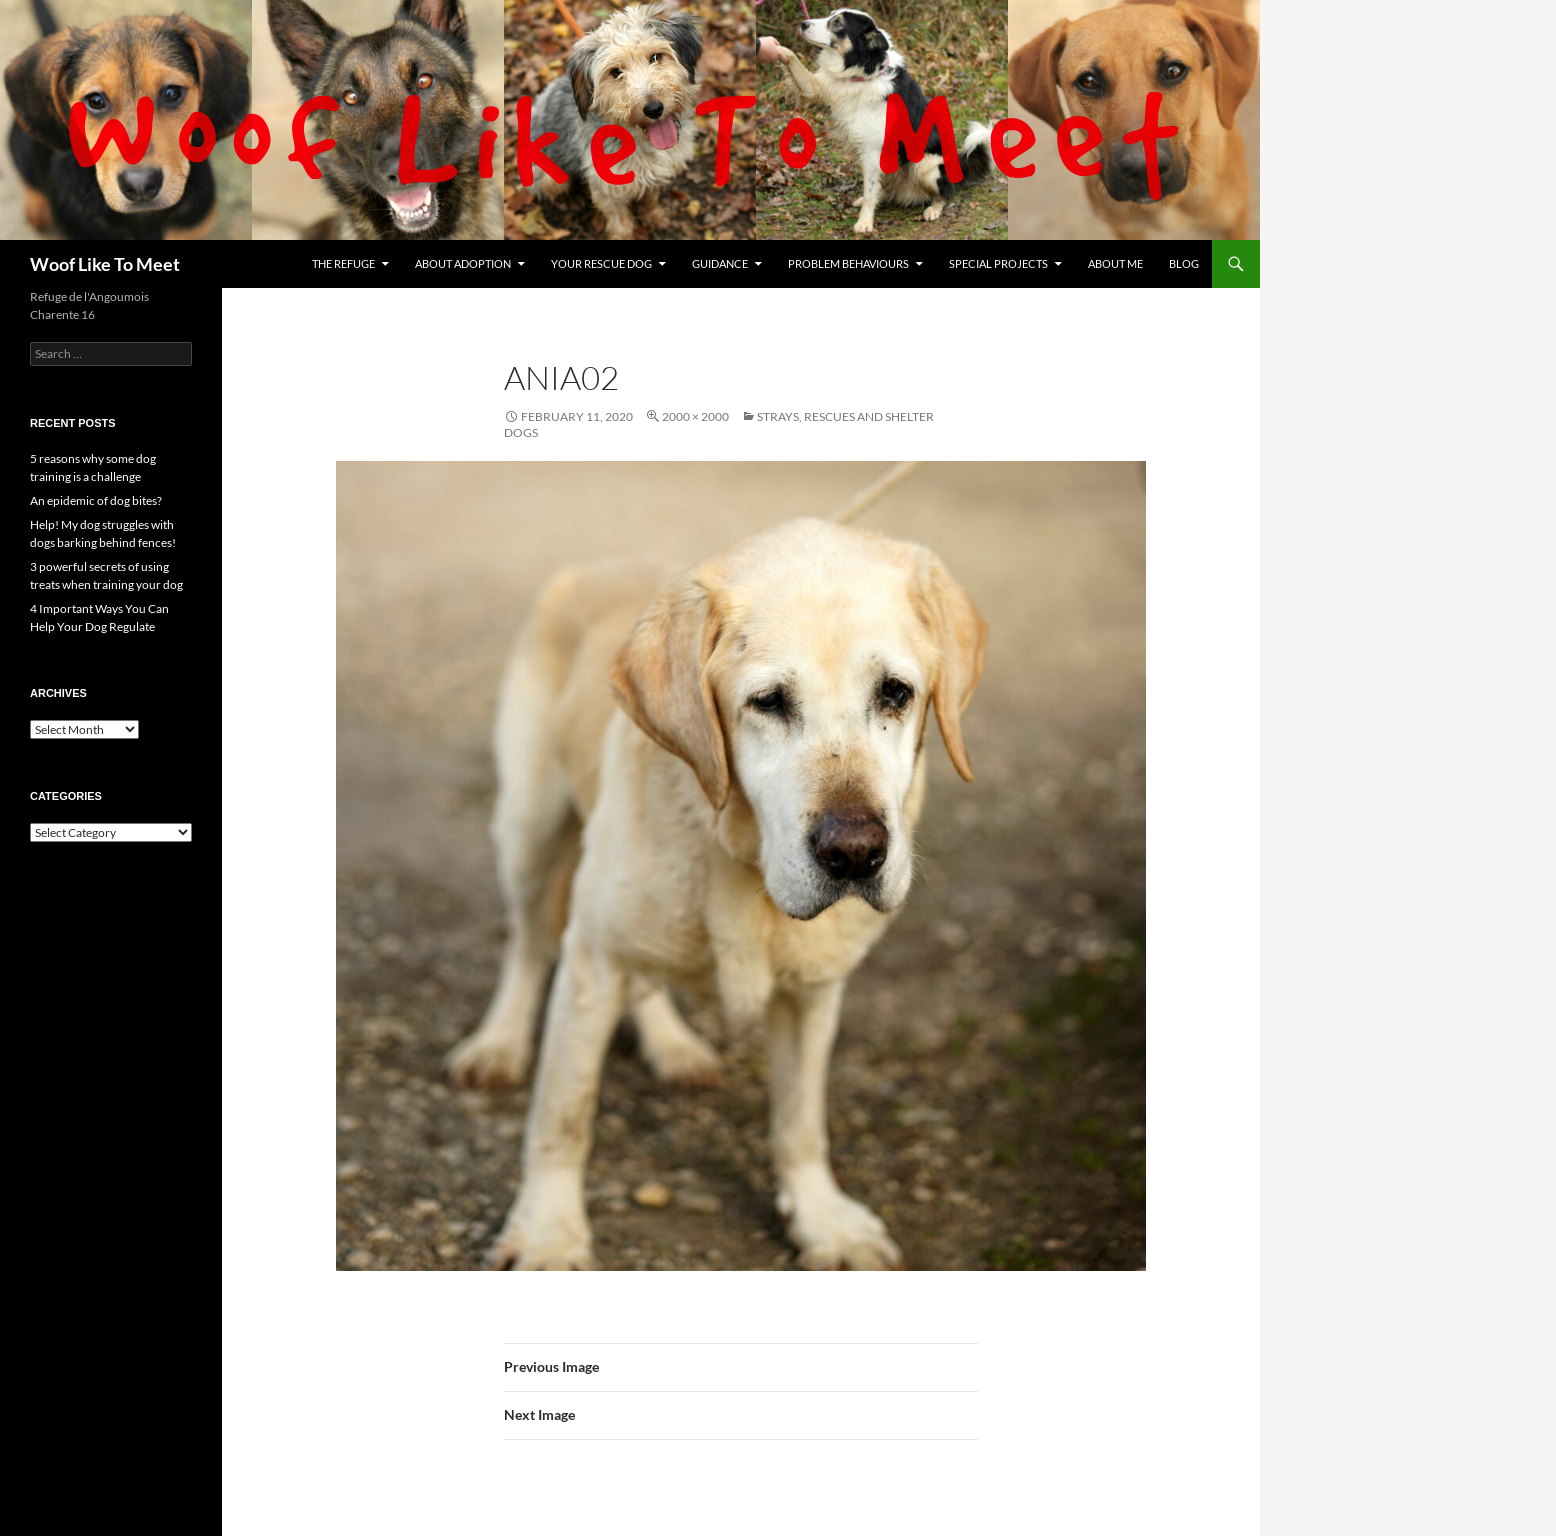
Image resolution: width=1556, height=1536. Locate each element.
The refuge (343, 263)
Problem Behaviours (848, 263)
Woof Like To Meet (105, 264)
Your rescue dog (601, 263)
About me (1115, 263)
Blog (1184, 263)
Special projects (998, 263)
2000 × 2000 (695, 416)
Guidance (720, 263)
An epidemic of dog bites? (96, 500)
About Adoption (463, 263)
